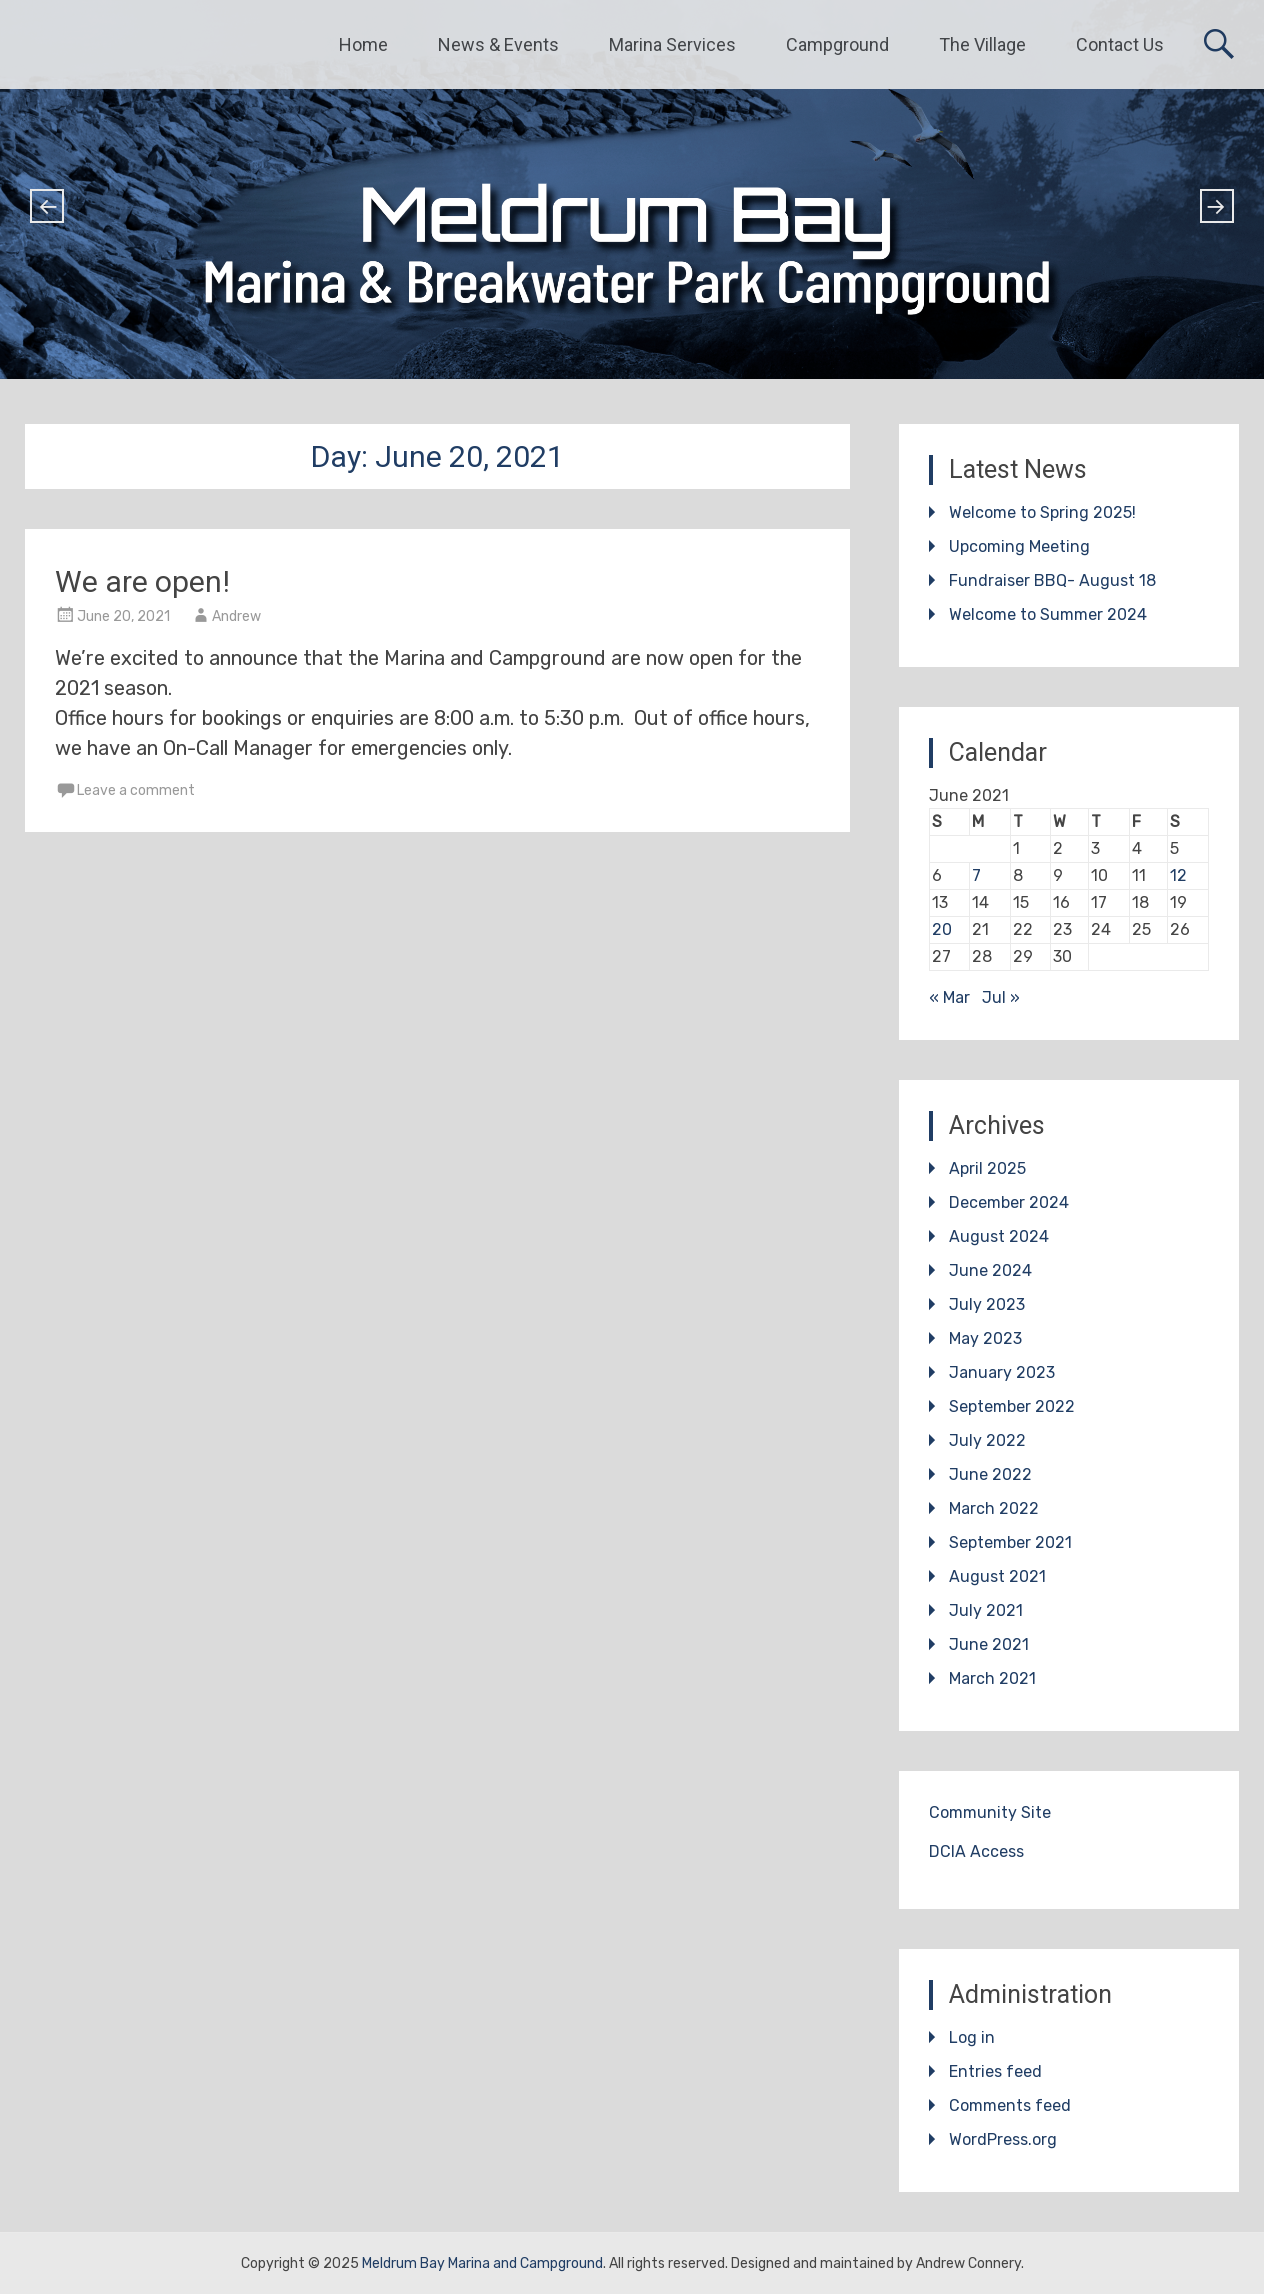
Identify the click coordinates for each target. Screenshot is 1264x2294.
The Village (982, 44)
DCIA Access (976, 1851)
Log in (972, 2037)
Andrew (236, 616)
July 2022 (987, 1440)
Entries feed (995, 2071)
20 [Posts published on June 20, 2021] (942, 929)
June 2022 (990, 1474)
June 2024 (990, 1270)
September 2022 (1012, 1406)
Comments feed (1010, 2105)
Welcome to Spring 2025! (1042, 512)
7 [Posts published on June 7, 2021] (976, 875)
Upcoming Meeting (1019, 546)
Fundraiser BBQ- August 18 (1052, 580)
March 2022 (994, 1508)
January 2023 (1002, 1372)
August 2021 (997, 1576)
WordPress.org (1003, 2139)
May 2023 (985, 1338)
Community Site (990, 1812)
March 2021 (992, 1678)
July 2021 (986, 1610)
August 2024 (999, 1236)
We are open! (142, 581)
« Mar (949, 997)
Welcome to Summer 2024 (1048, 614)
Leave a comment (136, 790)
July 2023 (987, 1304)
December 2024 (1009, 1202)
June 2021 (989, 1644)
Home (363, 44)
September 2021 (1010, 1542)
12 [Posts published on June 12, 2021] (1178, 875)
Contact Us (1120, 44)
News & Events (498, 44)
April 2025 (987, 1168)
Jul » (1001, 997)
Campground (837, 44)
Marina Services (672, 44)
